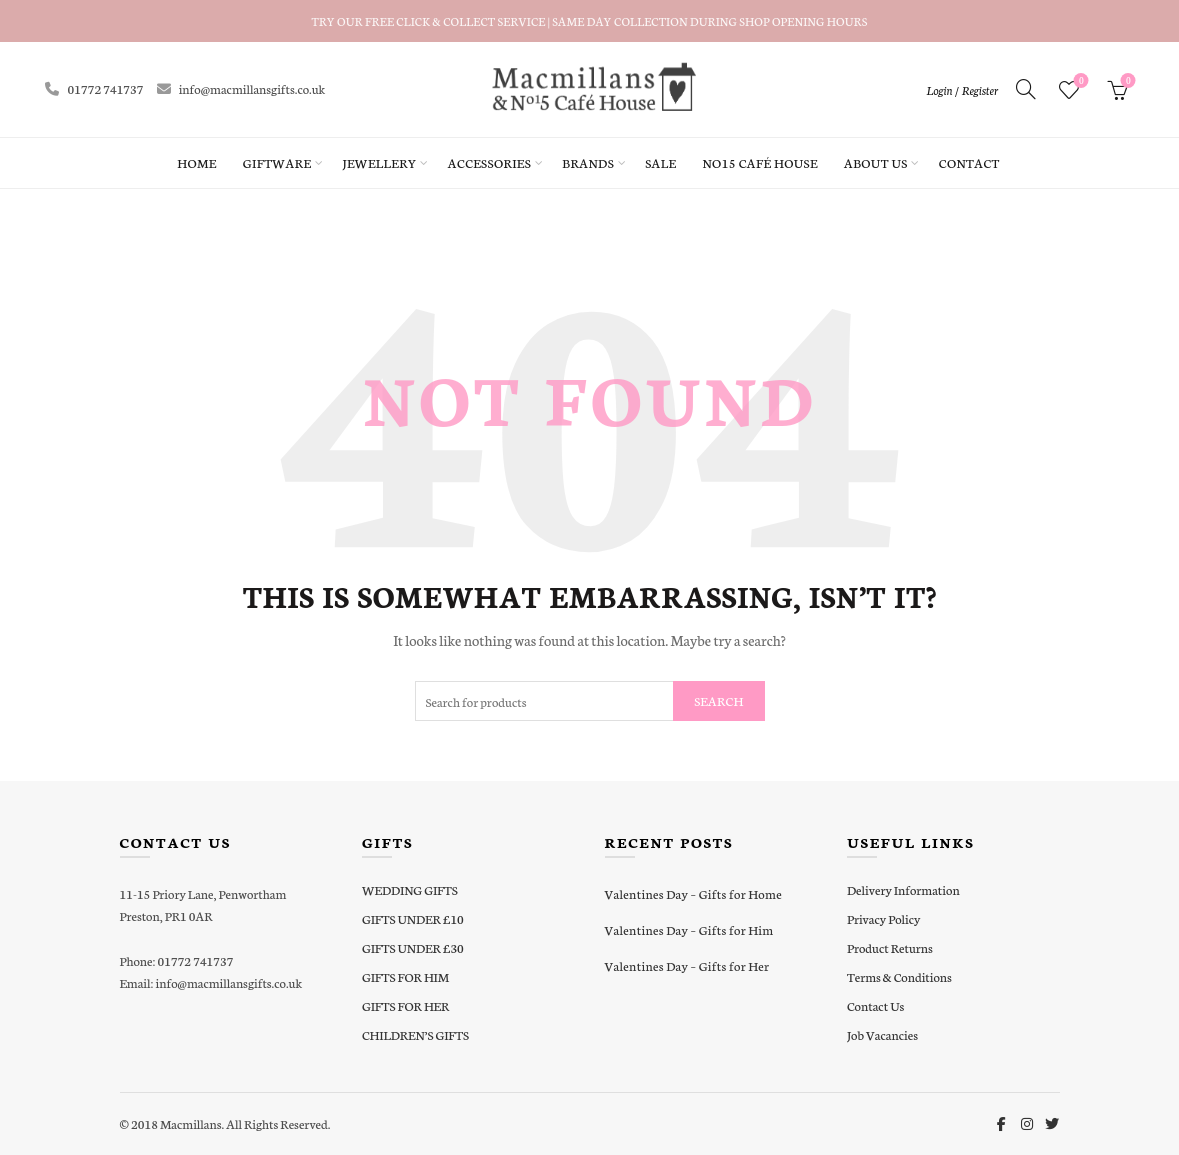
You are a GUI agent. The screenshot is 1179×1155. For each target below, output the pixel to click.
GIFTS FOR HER (405, 1005)
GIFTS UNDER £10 (413, 918)
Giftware (277, 162)
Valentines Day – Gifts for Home (693, 893)
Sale (660, 162)
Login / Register (962, 90)
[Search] (1026, 89)
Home (196, 162)
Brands (588, 162)
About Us (876, 162)
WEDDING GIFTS (410, 889)
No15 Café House (759, 162)
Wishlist (1079, 81)
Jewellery (379, 162)
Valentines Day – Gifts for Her (687, 965)
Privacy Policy (883, 918)
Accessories (489, 162)
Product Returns (890, 947)
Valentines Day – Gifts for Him (689, 929)
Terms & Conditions (899, 976)
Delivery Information (903, 889)
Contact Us (875, 1005)
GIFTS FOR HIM (405, 976)
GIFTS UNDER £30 (413, 947)
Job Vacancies (882, 1034)
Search (718, 700)
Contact (969, 162)
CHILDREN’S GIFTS (415, 1034)
